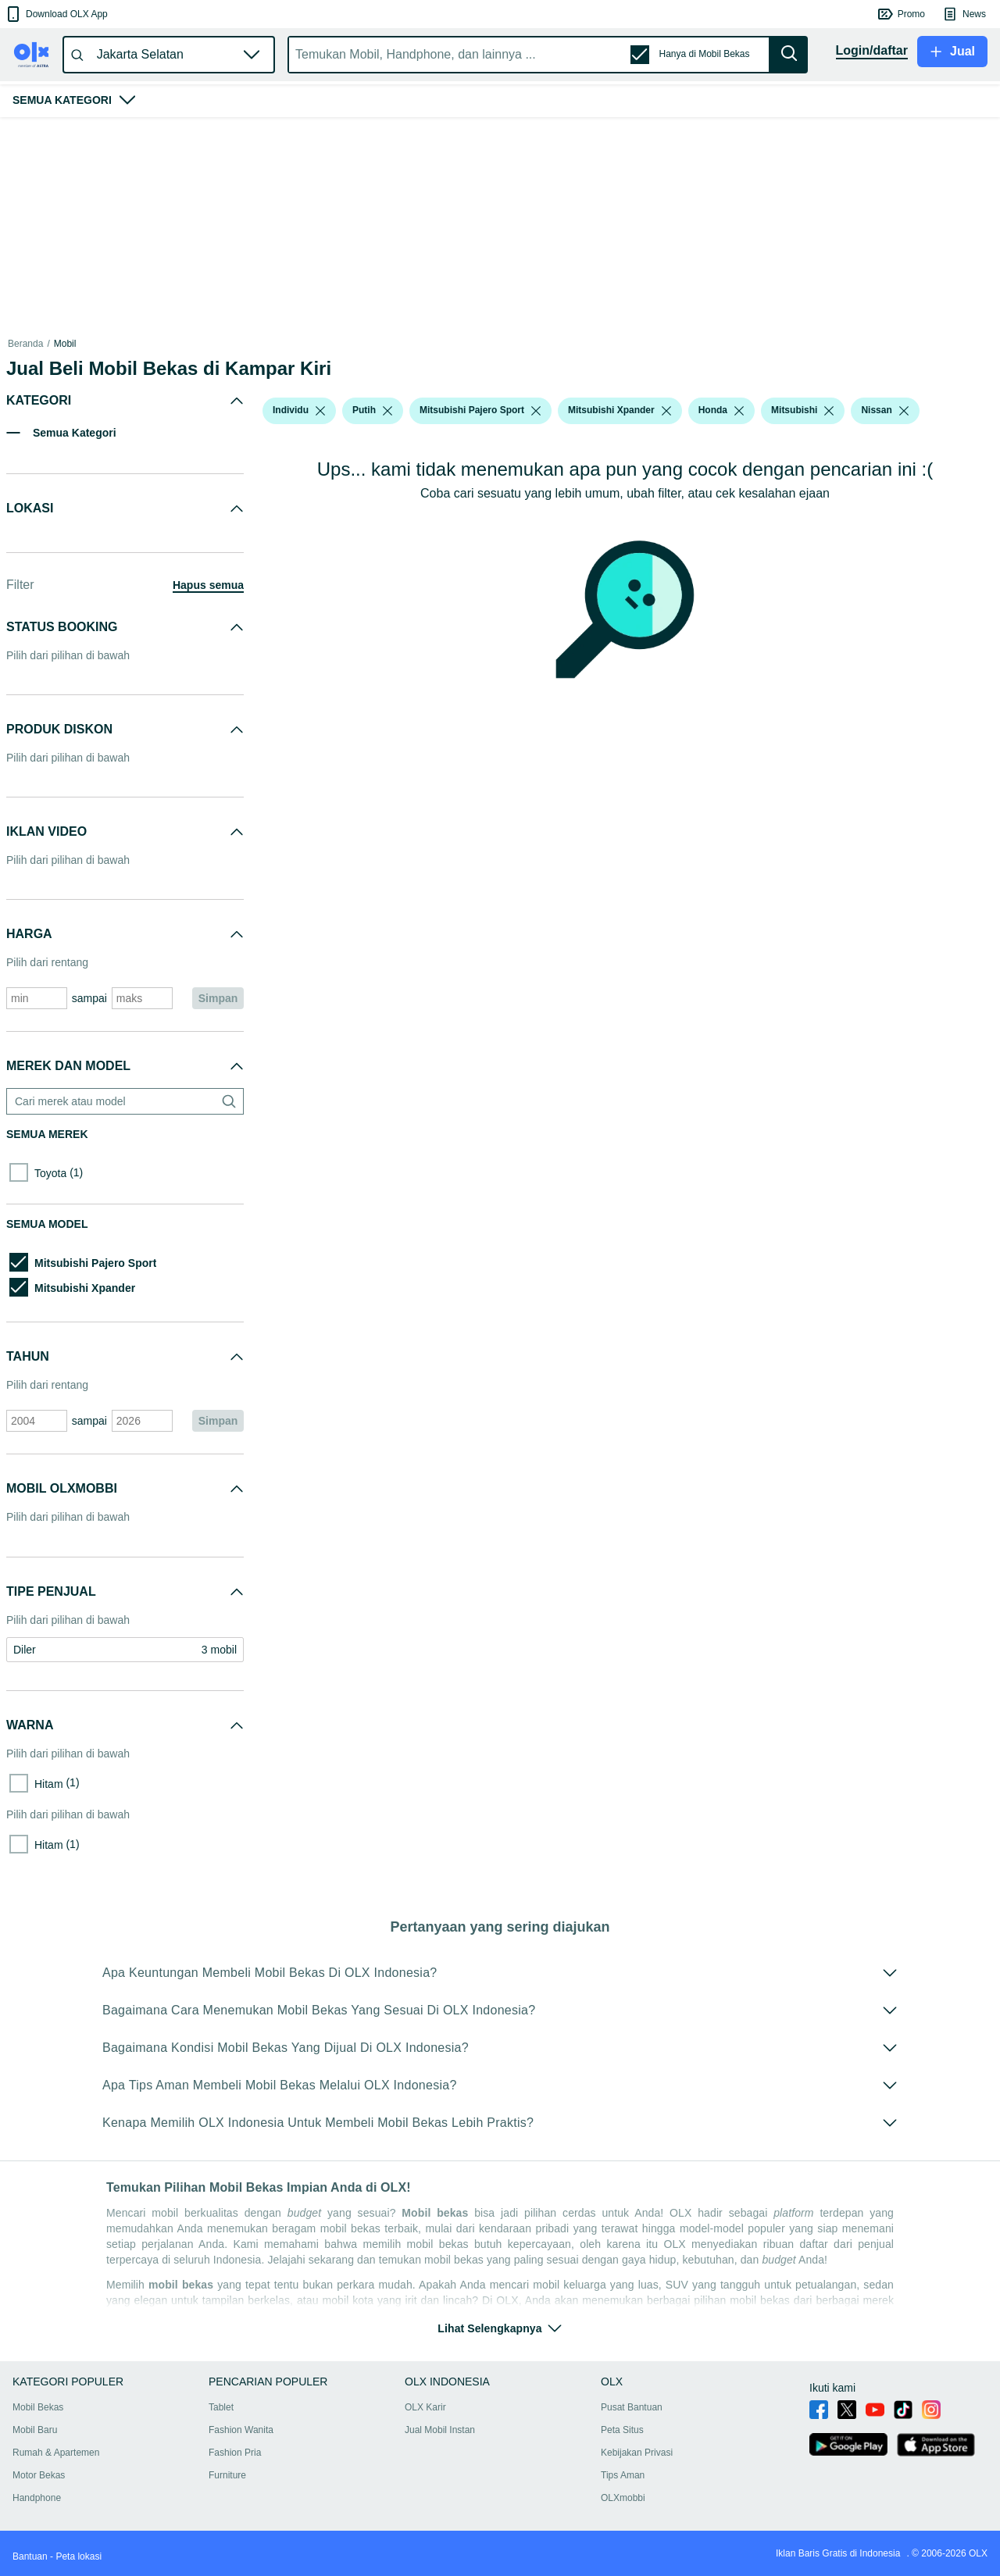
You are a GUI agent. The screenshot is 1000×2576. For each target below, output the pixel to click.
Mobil (65, 343)
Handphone (36, 2497)
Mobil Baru (34, 2429)
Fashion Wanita (241, 2429)
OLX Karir (425, 2407)
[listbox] (320, 410)
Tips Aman (623, 2475)
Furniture (227, 2475)
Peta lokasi (78, 2556)
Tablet (221, 2407)
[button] (56, 14)
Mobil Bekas (37, 2407)
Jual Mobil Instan (440, 2429)
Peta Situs (622, 2429)
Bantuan (30, 2556)
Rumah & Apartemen (55, 2452)
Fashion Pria (235, 2452)
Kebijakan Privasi (637, 2452)
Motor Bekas (38, 2475)
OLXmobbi (623, 2497)
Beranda (25, 343)
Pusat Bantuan (631, 2407)
